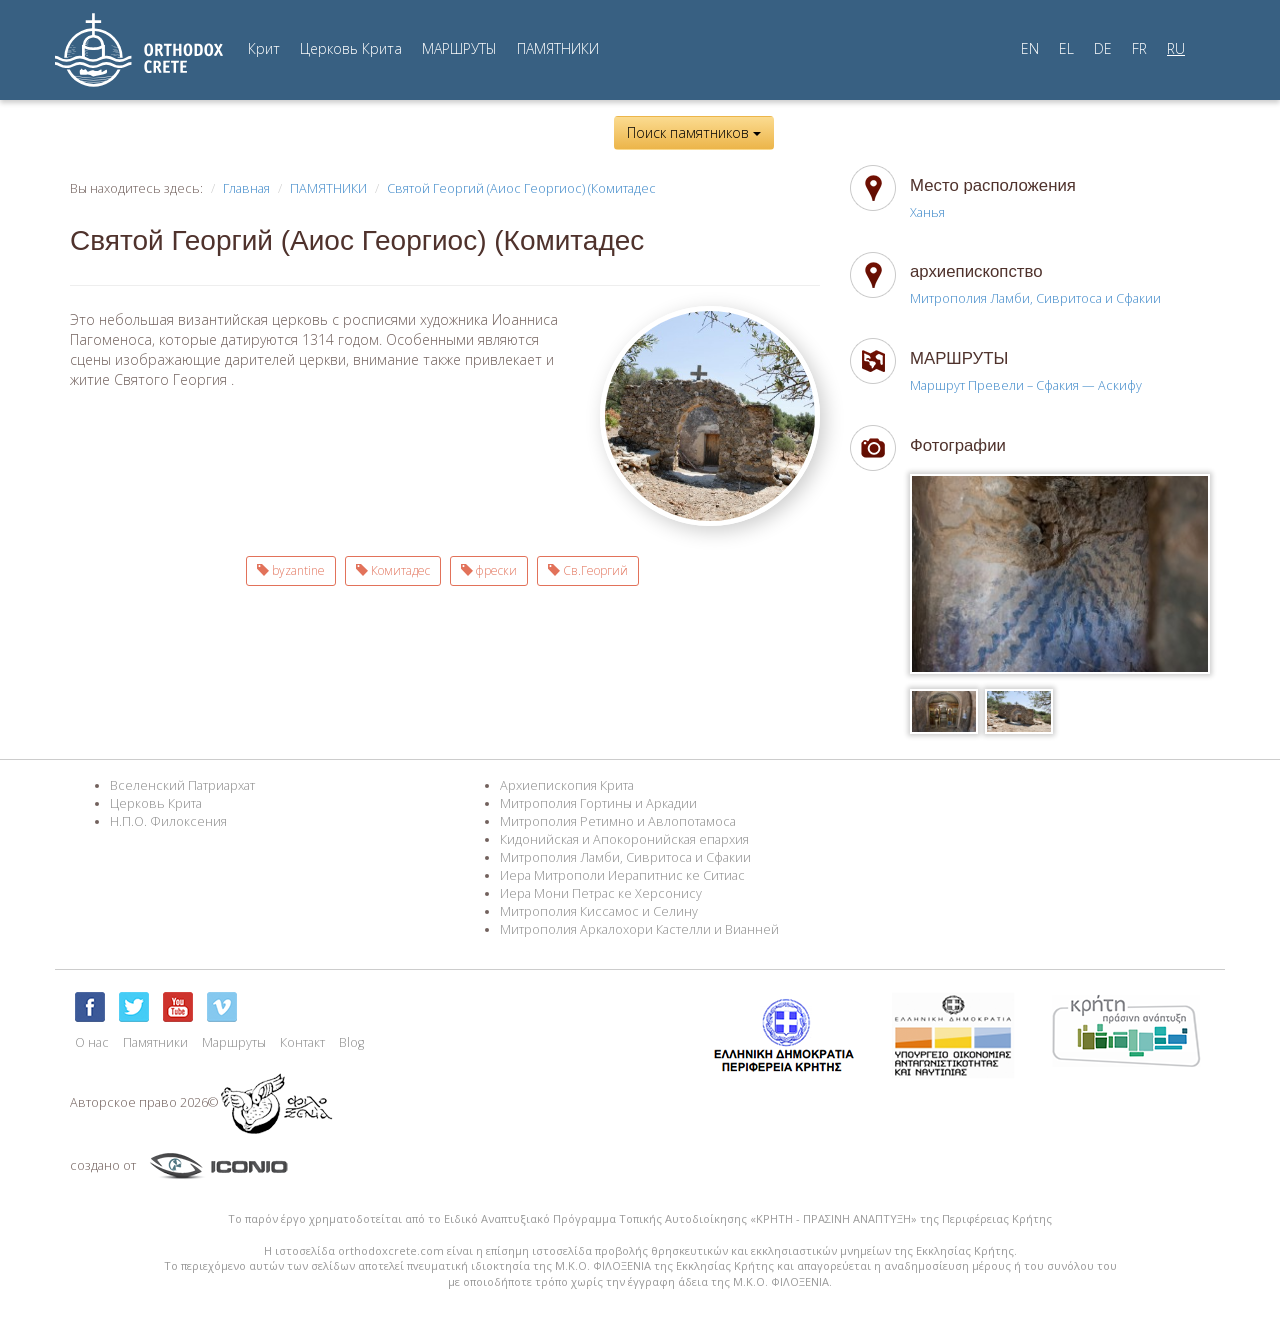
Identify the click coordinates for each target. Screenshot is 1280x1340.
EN (1030, 48)
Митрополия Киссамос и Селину (599, 911)
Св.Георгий (588, 570)
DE (1103, 48)
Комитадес (393, 570)
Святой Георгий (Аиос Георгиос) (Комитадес (521, 188)
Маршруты (234, 1042)
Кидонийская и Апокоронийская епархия (624, 839)
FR (1139, 48)
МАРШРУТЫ (459, 48)
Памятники (155, 1042)
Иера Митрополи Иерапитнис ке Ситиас (622, 875)
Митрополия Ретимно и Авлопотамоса (618, 821)
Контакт (302, 1042)
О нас (92, 1042)
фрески (489, 570)
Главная (246, 188)
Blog (351, 1042)
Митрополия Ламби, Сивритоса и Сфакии (1035, 298)
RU (1176, 48)
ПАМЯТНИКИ (558, 48)
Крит (264, 48)
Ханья (927, 212)
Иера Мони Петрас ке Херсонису (601, 893)
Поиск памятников (694, 132)
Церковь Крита (351, 48)
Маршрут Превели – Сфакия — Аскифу (1026, 385)
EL (1066, 48)
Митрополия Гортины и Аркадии (598, 803)
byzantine (291, 570)
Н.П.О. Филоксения (168, 821)
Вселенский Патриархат (182, 785)
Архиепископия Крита (567, 785)
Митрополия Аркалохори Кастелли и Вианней (639, 929)
